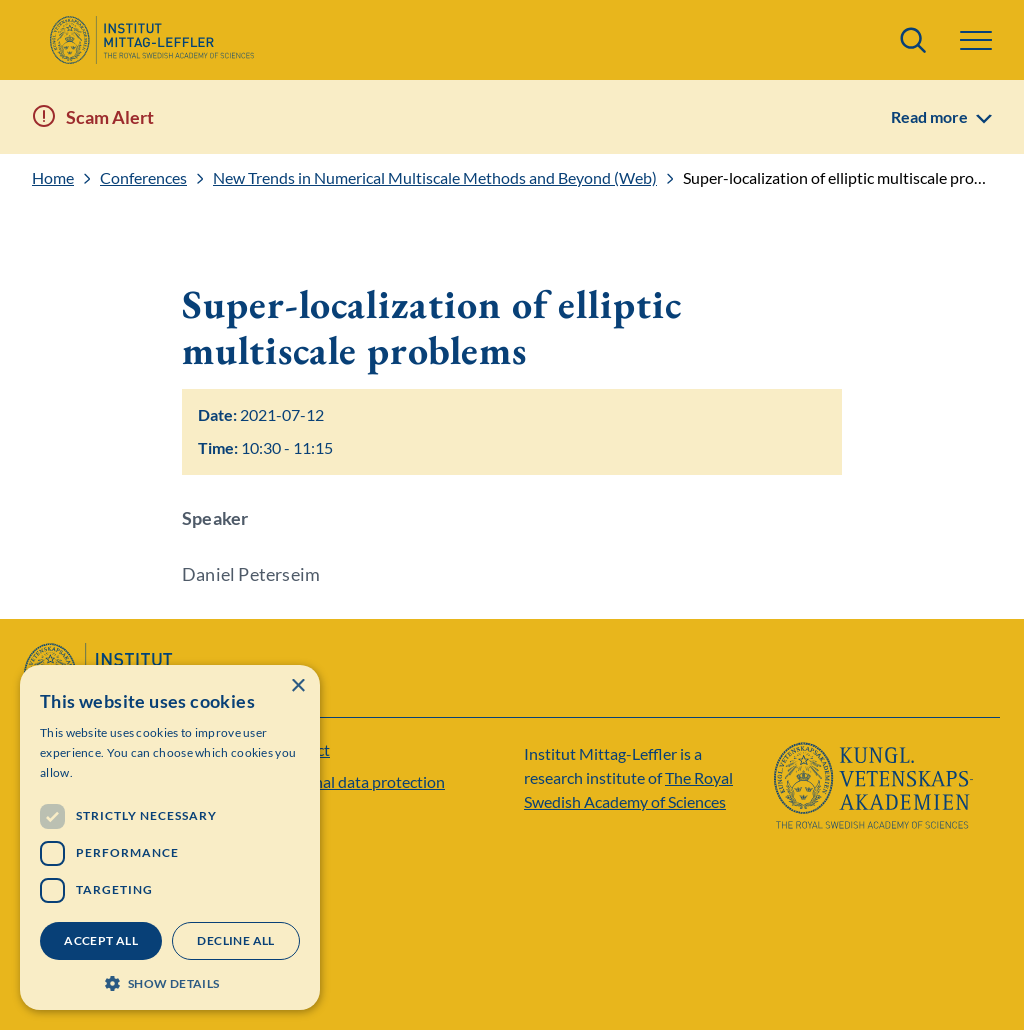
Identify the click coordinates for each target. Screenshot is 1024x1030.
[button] (976, 40)
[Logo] (151, 40)
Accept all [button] (101, 940)
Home (53, 178)
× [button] (297, 686)
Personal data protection (359, 781)
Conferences (143, 178)
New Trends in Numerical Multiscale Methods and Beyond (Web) (435, 178)
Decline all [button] (235, 940)
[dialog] (170, 837)
